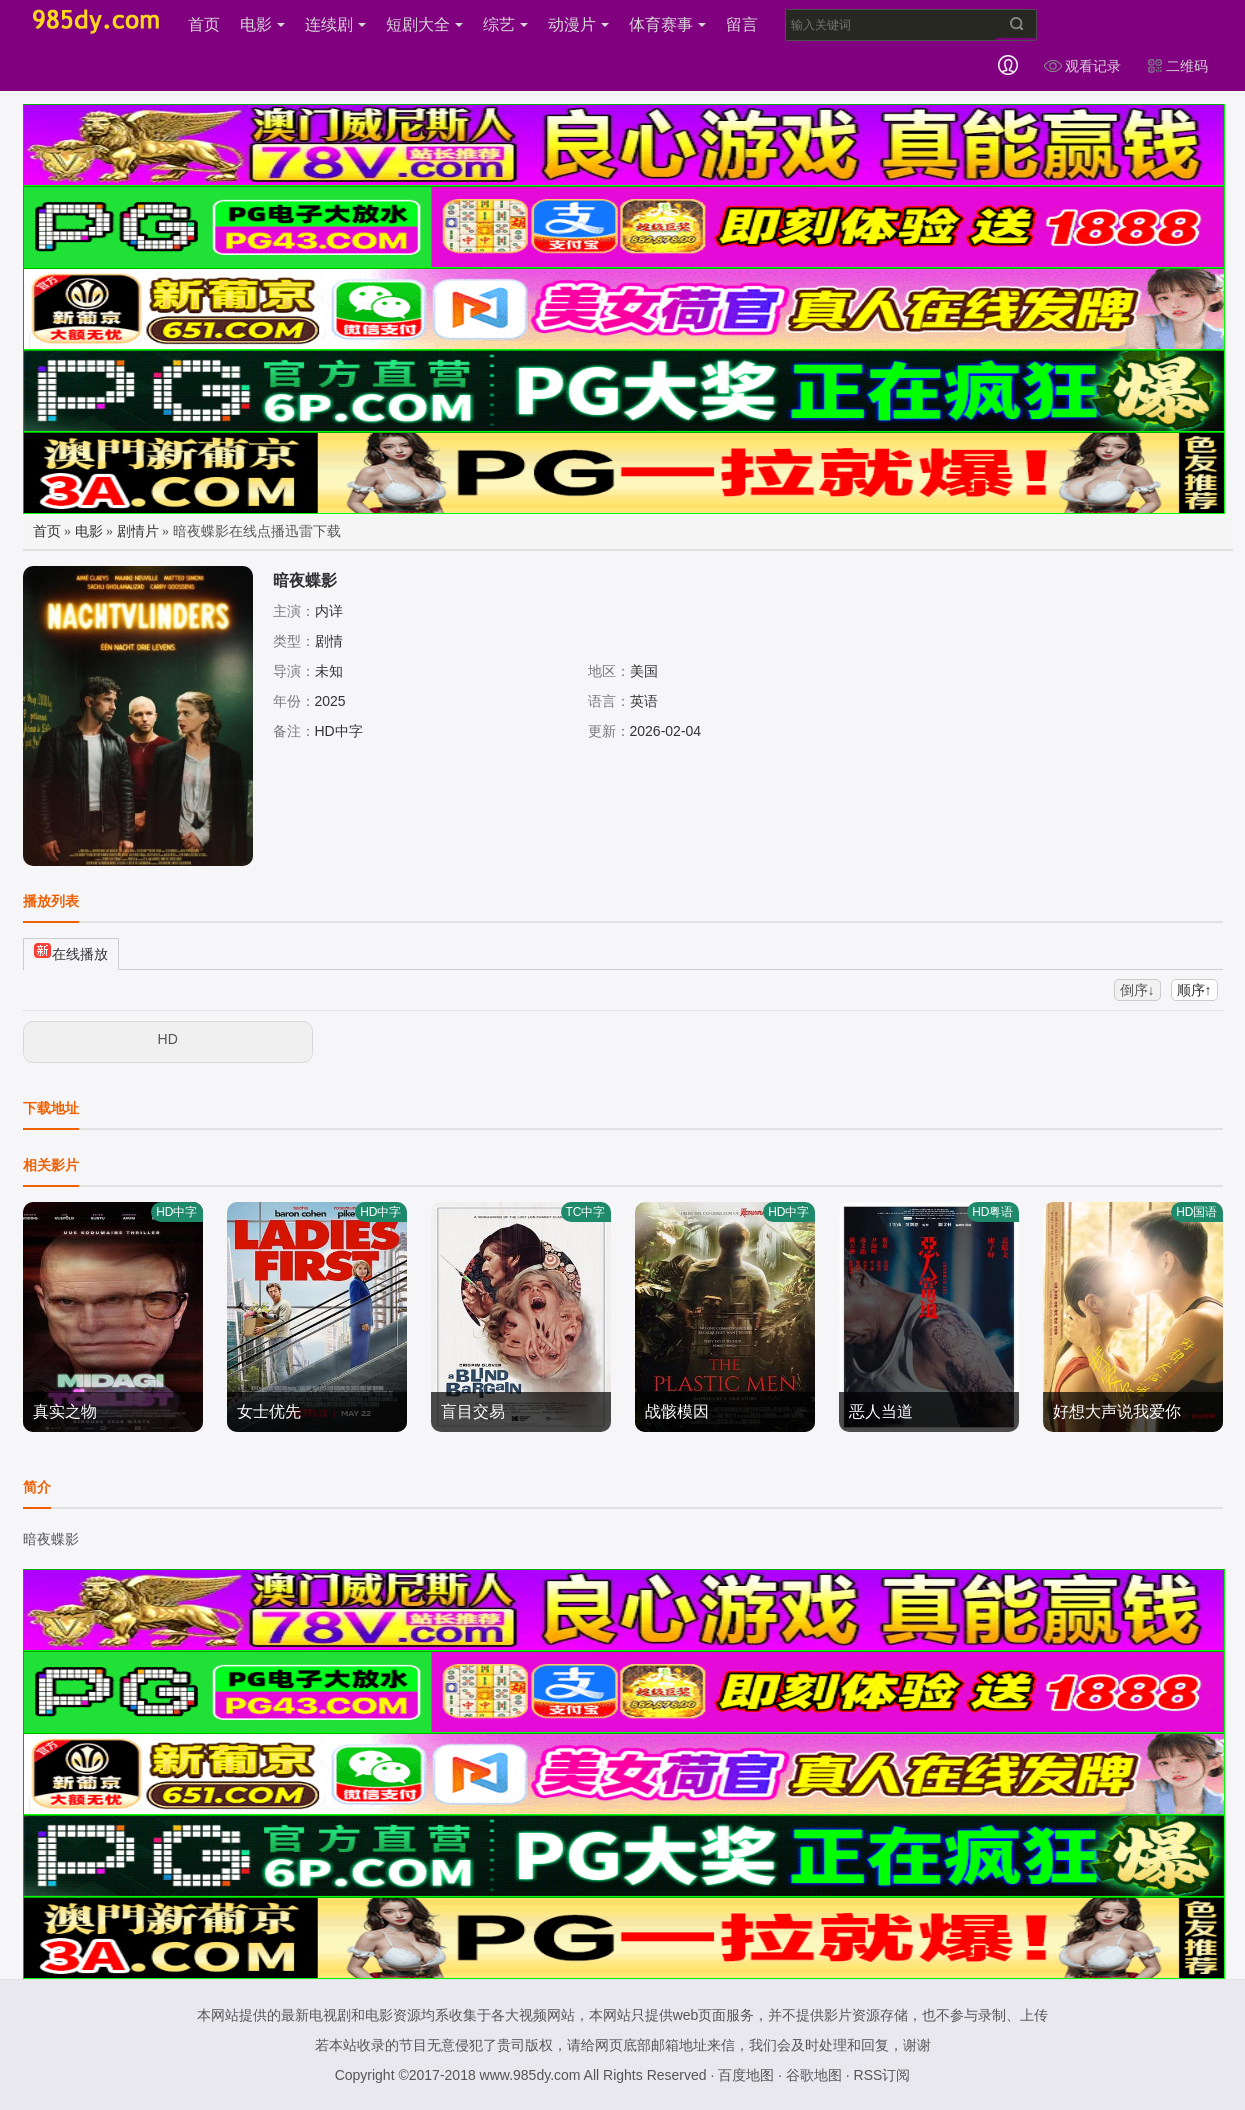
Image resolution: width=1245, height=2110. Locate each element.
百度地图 (746, 2075)
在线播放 (71, 951)
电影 (262, 24)
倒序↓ (1137, 990)
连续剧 (335, 24)
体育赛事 (667, 24)
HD (168, 1039)
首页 (204, 24)
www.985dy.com (530, 2075)
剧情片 (138, 531)
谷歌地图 (814, 2075)
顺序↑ (1194, 990)
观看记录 (1082, 66)
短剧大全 (424, 24)
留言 (742, 24)
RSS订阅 (882, 2075)
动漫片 (578, 24)
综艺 (505, 24)
